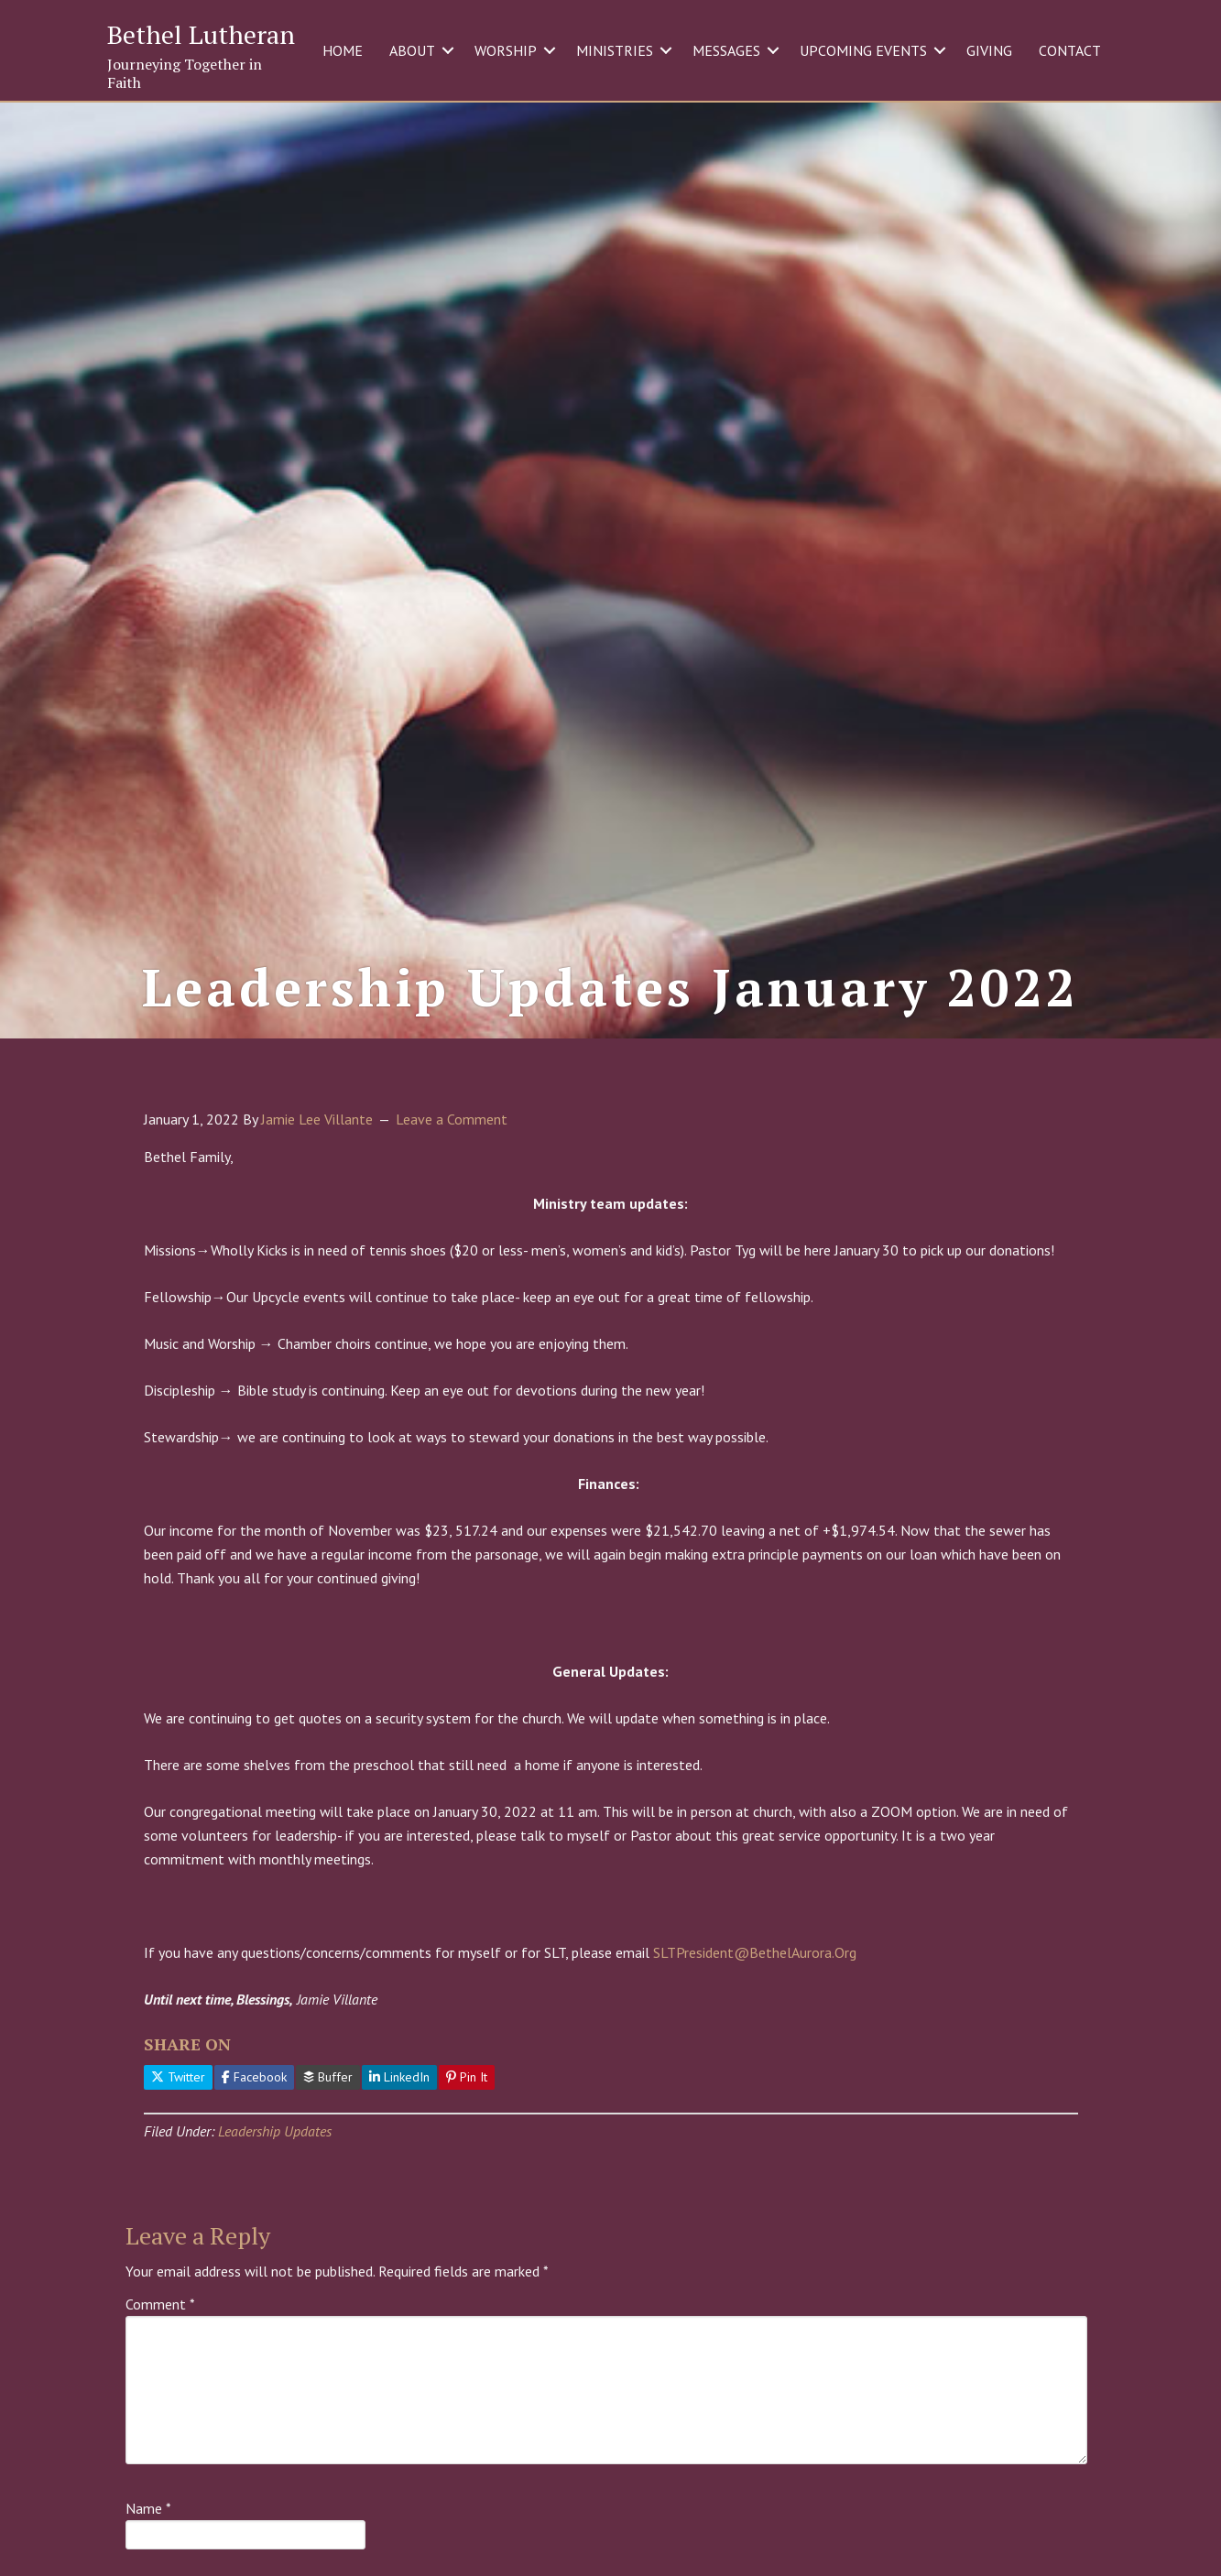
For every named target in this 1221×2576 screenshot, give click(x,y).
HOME (342, 50)
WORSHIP (505, 50)
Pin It (466, 2172)
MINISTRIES (614, 50)
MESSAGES (726, 50)
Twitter (178, 2172)
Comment (160, 2399)
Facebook (254, 2172)
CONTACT (1070, 50)
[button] (448, 50)
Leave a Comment (451, 1213)
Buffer (328, 2172)
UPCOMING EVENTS (863, 50)
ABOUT (412, 50)
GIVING (989, 50)
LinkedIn (399, 2172)
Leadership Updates (275, 2225)
